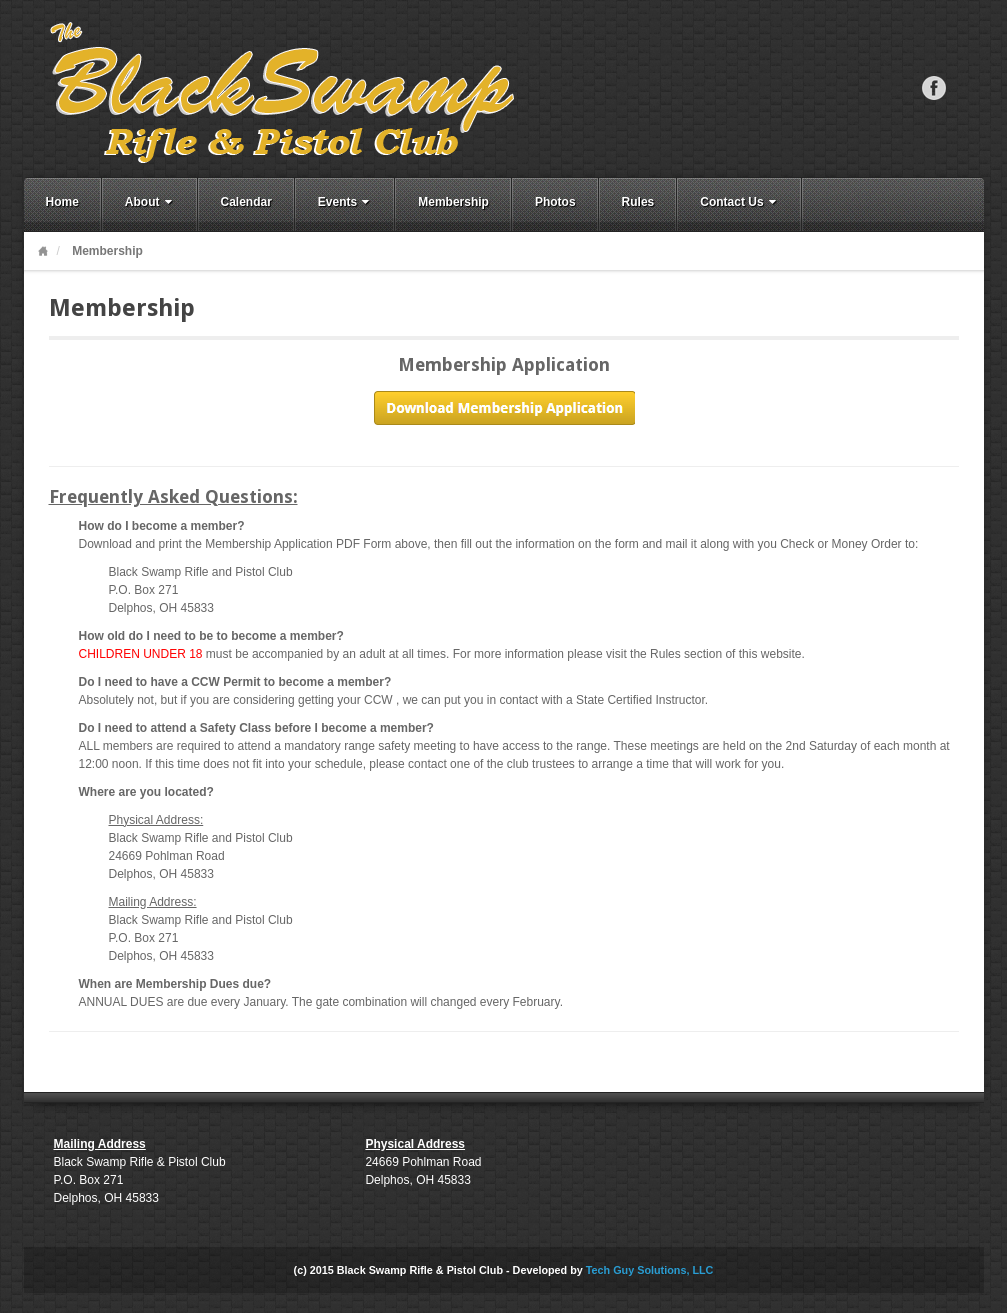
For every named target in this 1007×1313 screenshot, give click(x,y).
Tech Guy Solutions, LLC (650, 1270)
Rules (638, 202)
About (150, 202)
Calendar (246, 202)
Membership (453, 202)
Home (62, 202)
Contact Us (739, 202)
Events (345, 202)
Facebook (934, 88)
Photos (555, 202)
